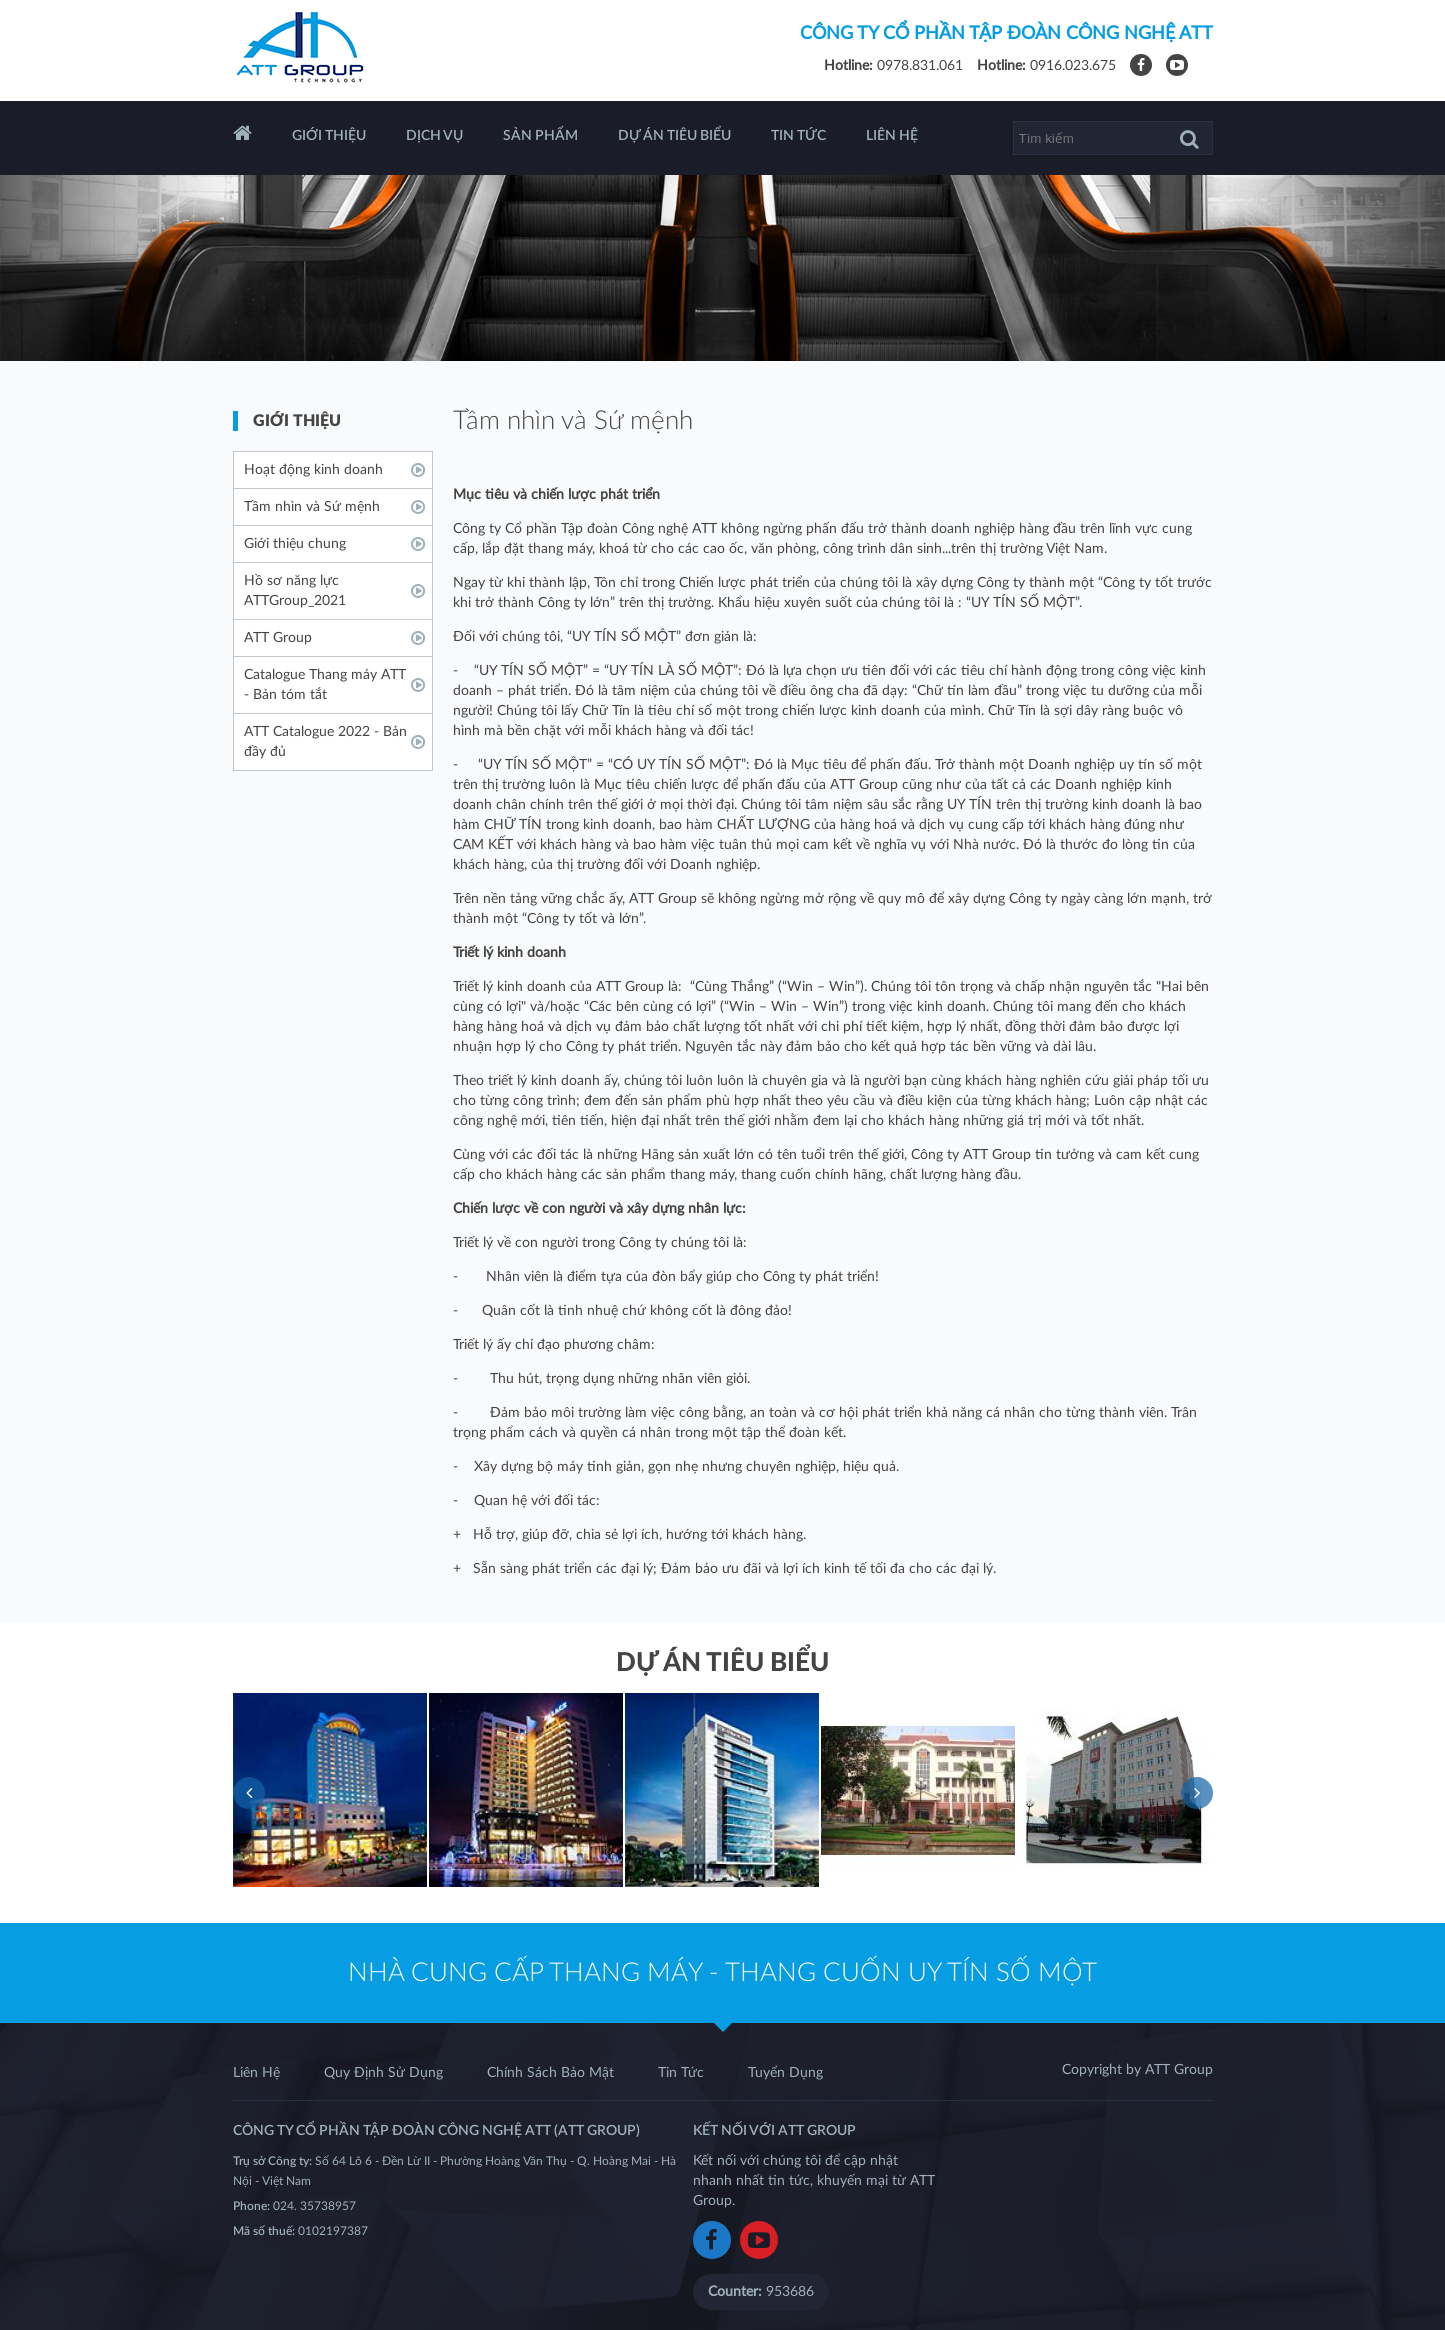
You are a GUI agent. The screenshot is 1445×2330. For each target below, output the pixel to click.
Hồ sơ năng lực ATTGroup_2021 (295, 591)
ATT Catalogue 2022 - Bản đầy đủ (325, 742)
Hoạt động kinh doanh (313, 470)
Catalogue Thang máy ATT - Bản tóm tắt (325, 685)
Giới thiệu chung (295, 544)
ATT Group (278, 638)
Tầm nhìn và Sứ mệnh (312, 507)
